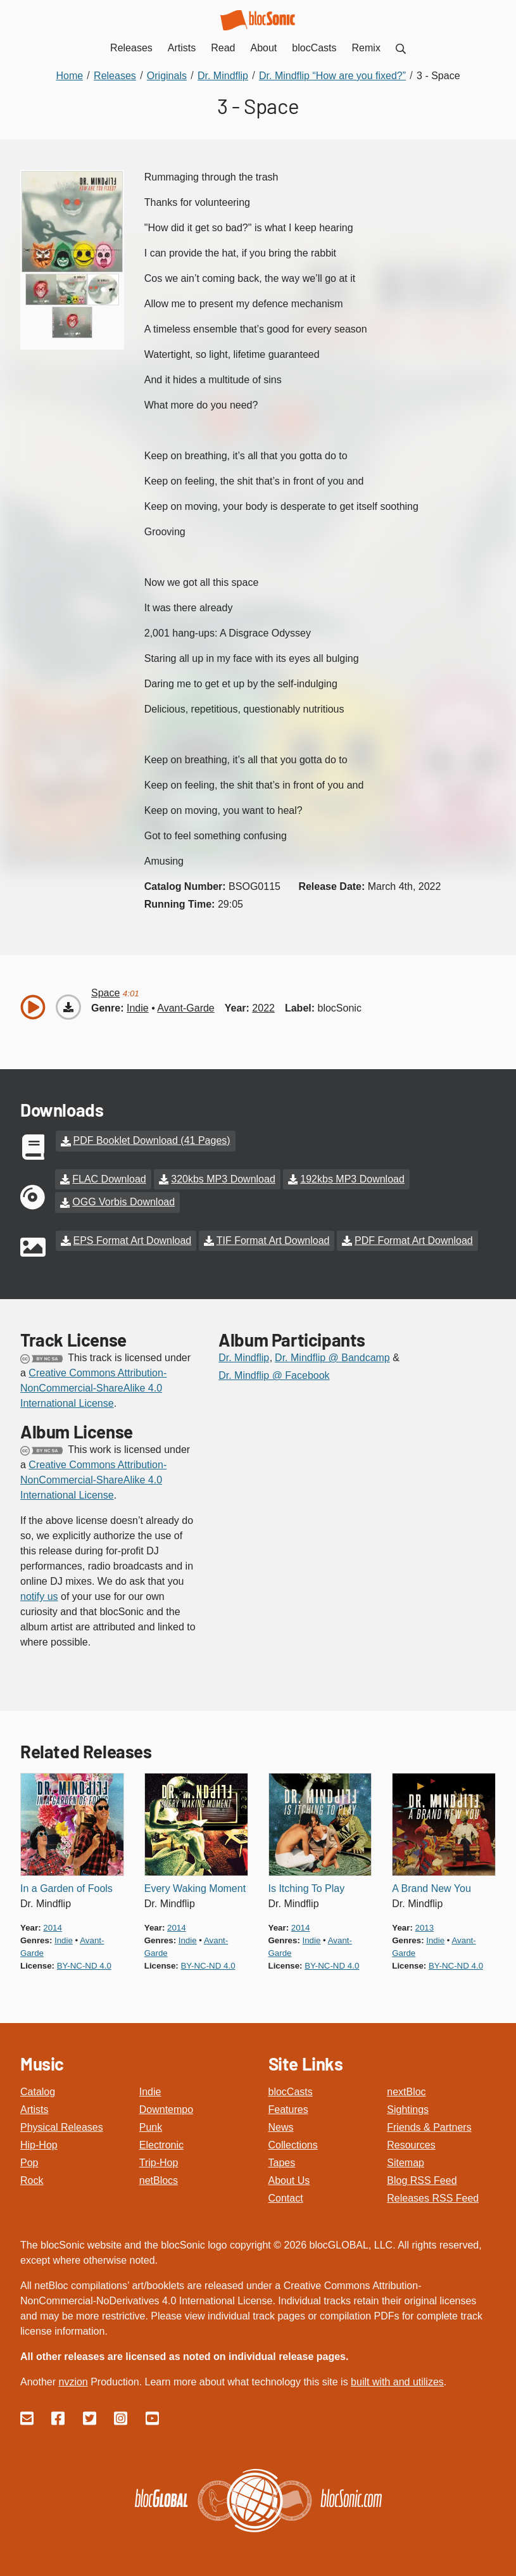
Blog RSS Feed (421, 2179)
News (281, 2126)
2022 (263, 1008)
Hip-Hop (39, 2143)
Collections (293, 2143)
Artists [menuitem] (182, 47)
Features (288, 2108)
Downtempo (166, 2108)
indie (138, 1008)
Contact (285, 2197)
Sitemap (405, 2161)
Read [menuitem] (223, 47)
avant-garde (185, 1008)
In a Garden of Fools (66, 1887)
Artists (34, 2108)
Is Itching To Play (306, 1887)
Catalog (37, 2090)
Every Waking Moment (195, 1887)
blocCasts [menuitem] (314, 47)
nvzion (72, 2380)
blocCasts (290, 2090)
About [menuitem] (264, 47)
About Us (289, 2179)
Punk (150, 2126)
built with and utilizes (397, 2380)
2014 (52, 1926)
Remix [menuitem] (366, 47)
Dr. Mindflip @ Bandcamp (332, 1356)
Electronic (161, 2143)
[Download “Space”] (68, 1007)
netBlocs (158, 2179)
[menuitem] (401, 47)
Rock (31, 2179)
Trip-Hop (159, 2161)
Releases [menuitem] (131, 47)
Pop (29, 2161)
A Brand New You (431, 1887)
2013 (424, 1926)
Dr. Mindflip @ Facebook (273, 1374)
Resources (411, 2143)
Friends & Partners (429, 2126)
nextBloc (406, 2090)
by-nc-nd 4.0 (84, 1964)
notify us (39, 1595)
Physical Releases (61, 2126)
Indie (150, 2090)
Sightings (408, 2108)
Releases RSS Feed (433, 2197)
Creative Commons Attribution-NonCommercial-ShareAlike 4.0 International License (93, 1386)
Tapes (282, 2161)
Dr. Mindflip (243, 1356)
